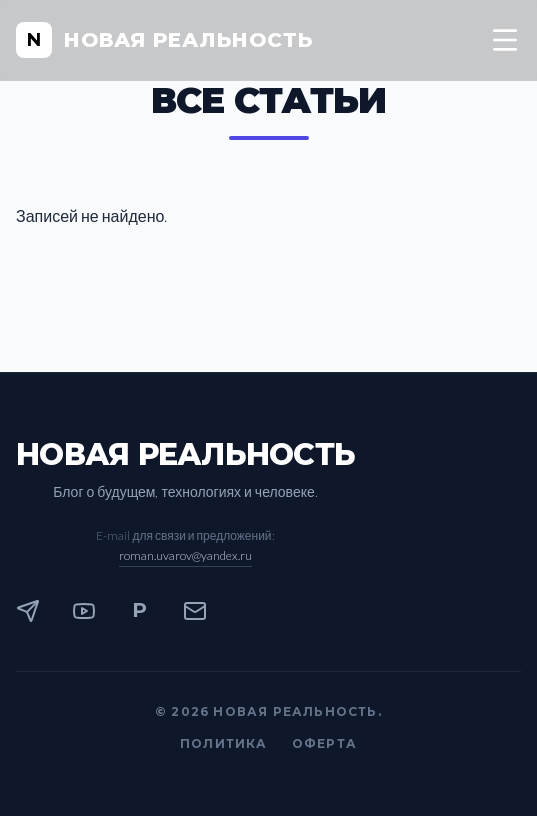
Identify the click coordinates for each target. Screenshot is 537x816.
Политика (224, 743)
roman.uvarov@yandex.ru (185, 555)
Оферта (324, 743)
